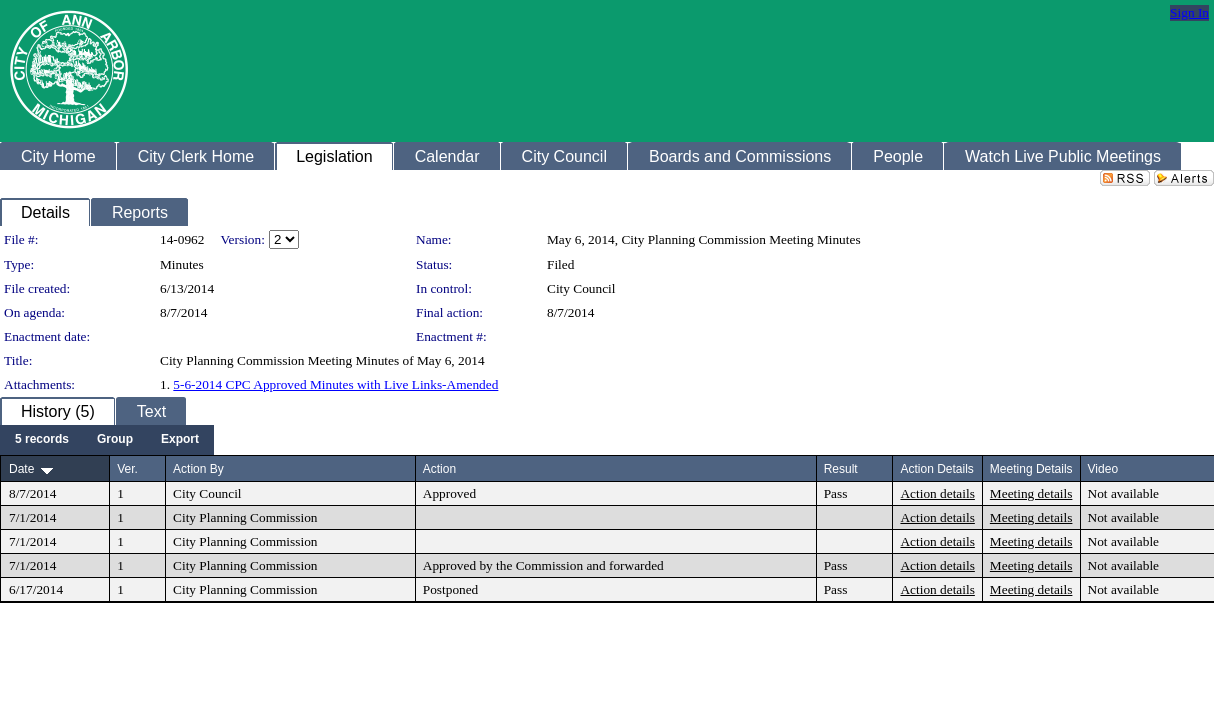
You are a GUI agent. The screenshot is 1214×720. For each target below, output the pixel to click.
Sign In (1189, 12)
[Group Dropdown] (115, 440)
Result (841, 469)
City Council (581, 288)
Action (439, 469)
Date (21, 469)
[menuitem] (42, 440)
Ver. (127, 469)
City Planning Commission (245, 517)
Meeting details (1031, 493)
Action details (937, 493)
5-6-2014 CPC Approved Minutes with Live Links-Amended (335, 384)
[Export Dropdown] (180, 440)
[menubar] (107, 440)
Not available (1123, 493)
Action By (198, 469)
